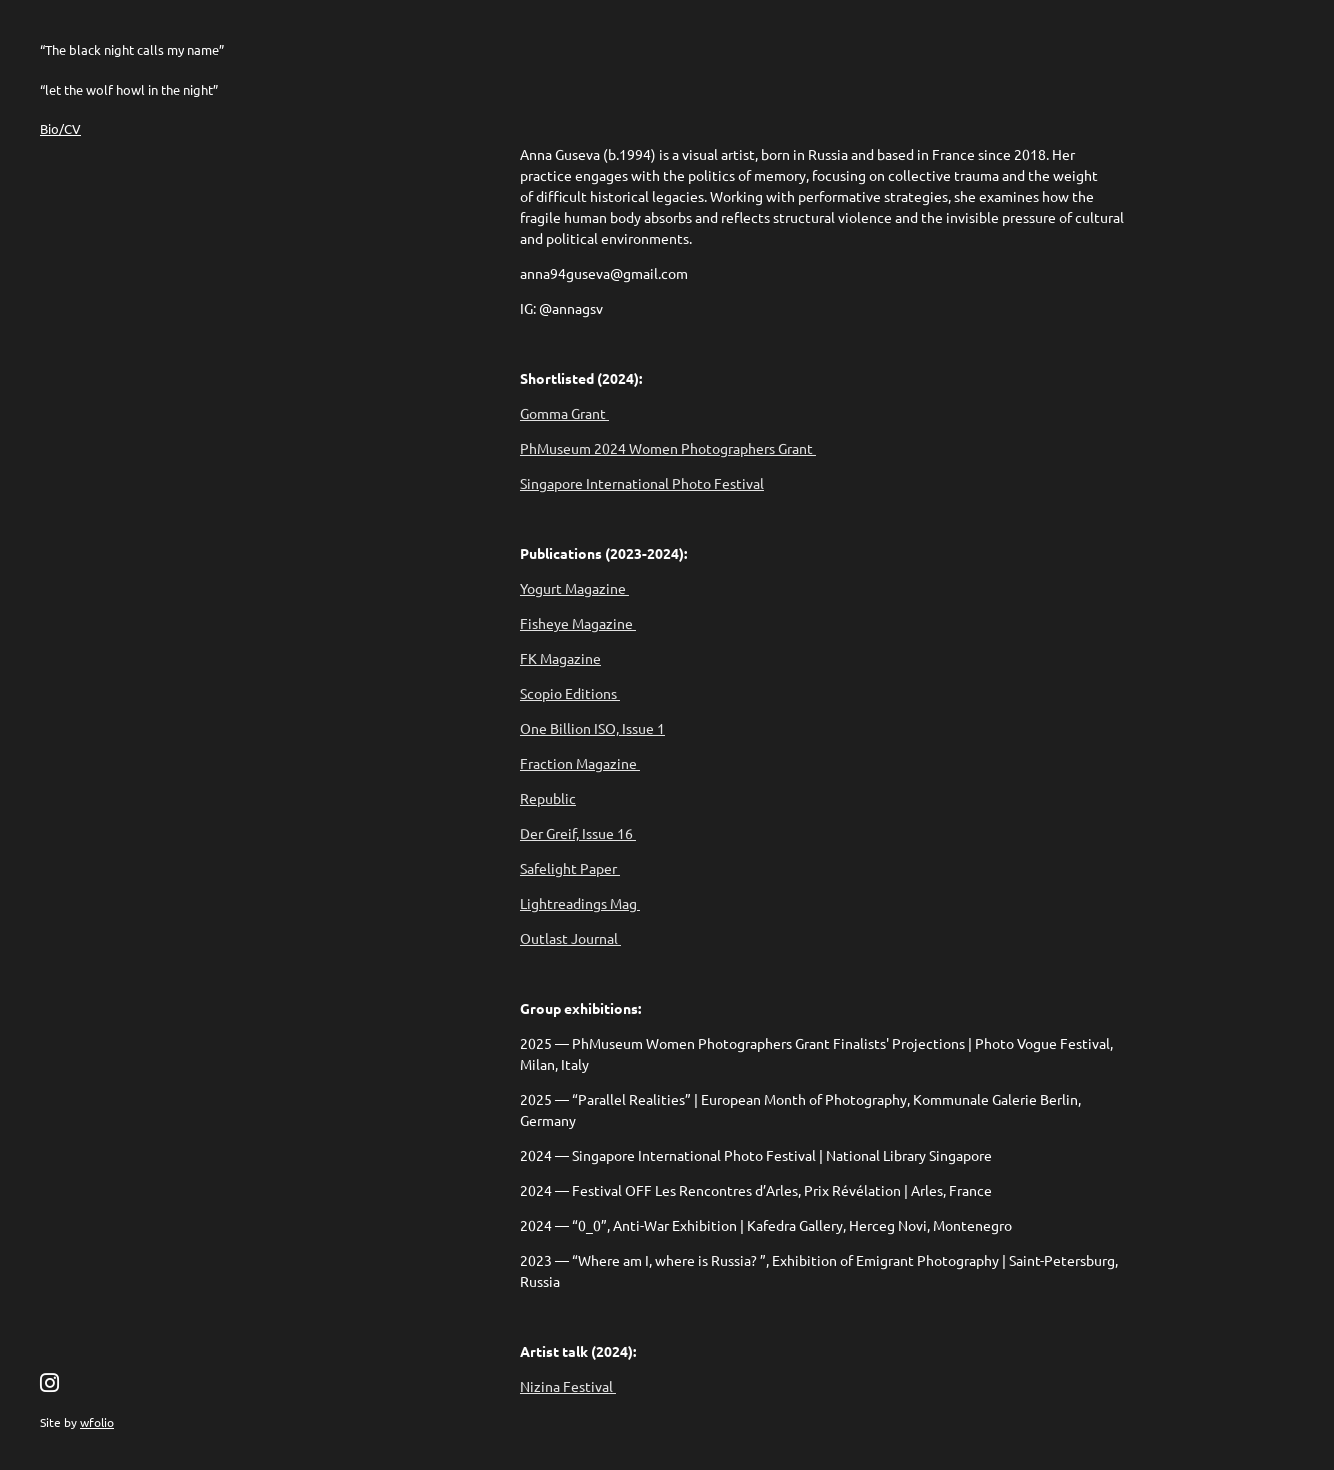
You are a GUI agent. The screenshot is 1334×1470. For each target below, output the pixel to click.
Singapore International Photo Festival (642, 483)
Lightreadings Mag (580, 903)
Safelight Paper (570, 868)
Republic (548, 798)
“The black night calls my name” (132, 49)
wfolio (97, 1422)
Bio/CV (60, 128)
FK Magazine (560, 658)
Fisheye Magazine (578, 623)
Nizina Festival (568, 1386)
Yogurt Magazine (574, 588)
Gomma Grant (564, 413)
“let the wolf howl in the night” (129, 89)
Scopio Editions (570, 693)
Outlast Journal (570, 938)
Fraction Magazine (580, 763)
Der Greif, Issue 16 (578, 833)
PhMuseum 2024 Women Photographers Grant (668, 448)
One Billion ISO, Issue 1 (592, 728)
